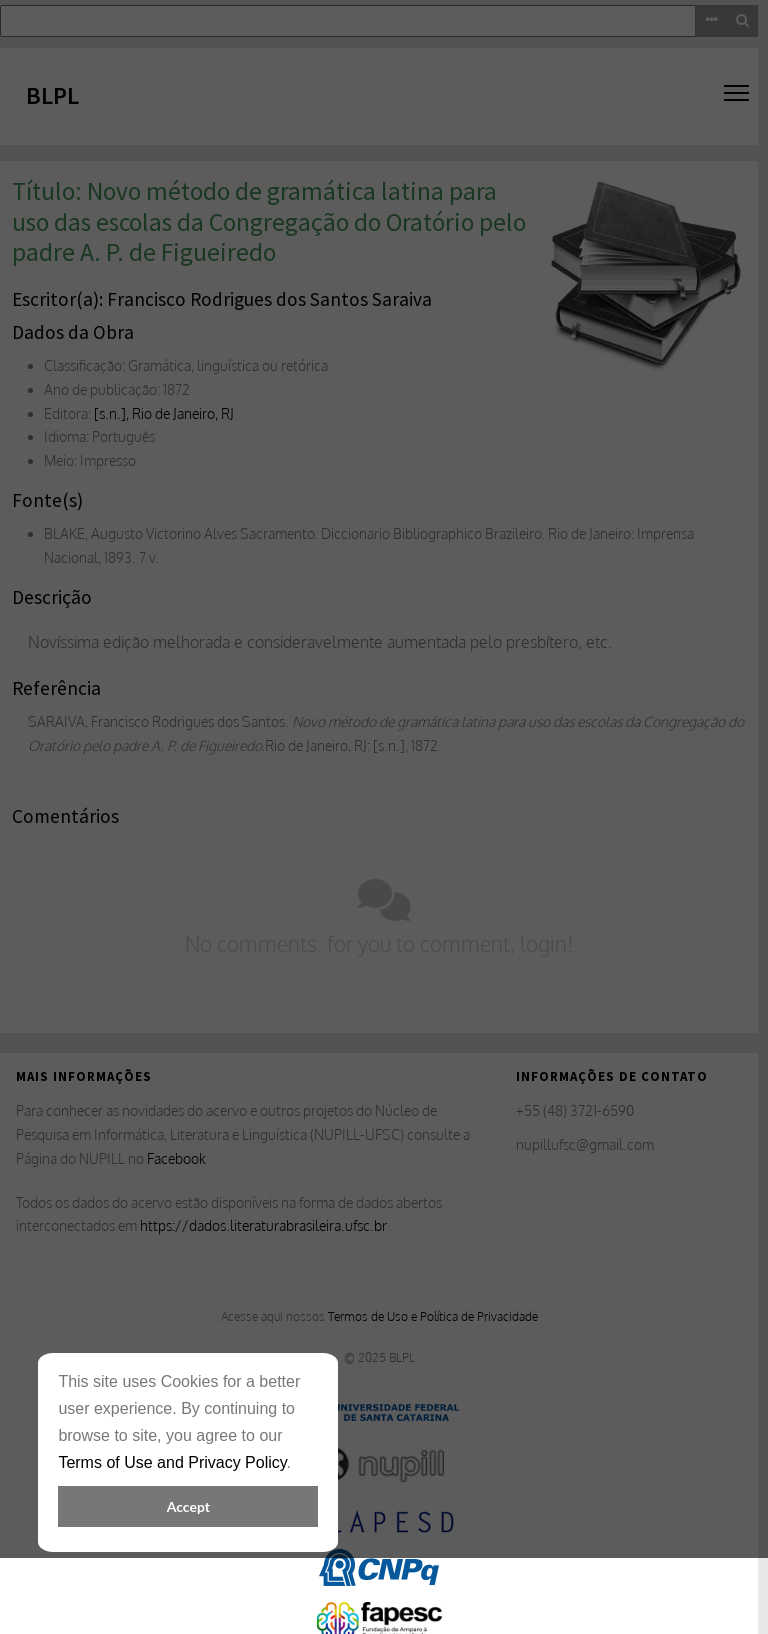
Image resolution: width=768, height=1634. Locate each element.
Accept (188, 1506)
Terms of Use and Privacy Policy (172, 1462)
